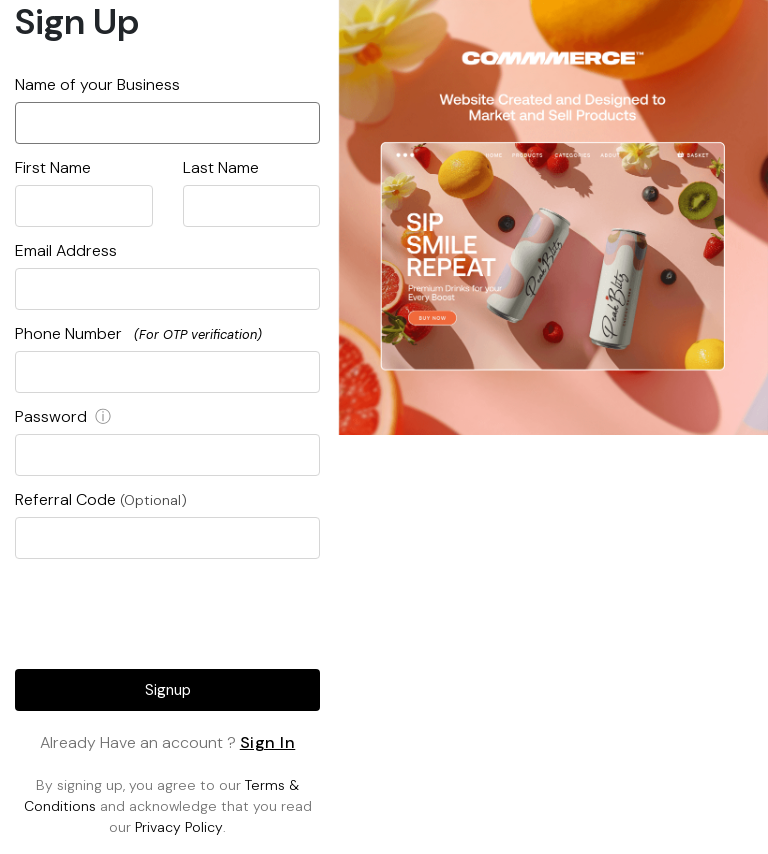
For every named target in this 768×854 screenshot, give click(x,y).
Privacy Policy (179, 827)
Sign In (268, 742)
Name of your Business (97, 84)
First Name (53, 167)
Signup (168, 690)
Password (63, 416)
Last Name (221, 167)
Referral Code (101, 499)
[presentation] (168, 610)
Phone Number (138, 333)
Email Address (66, 250)
